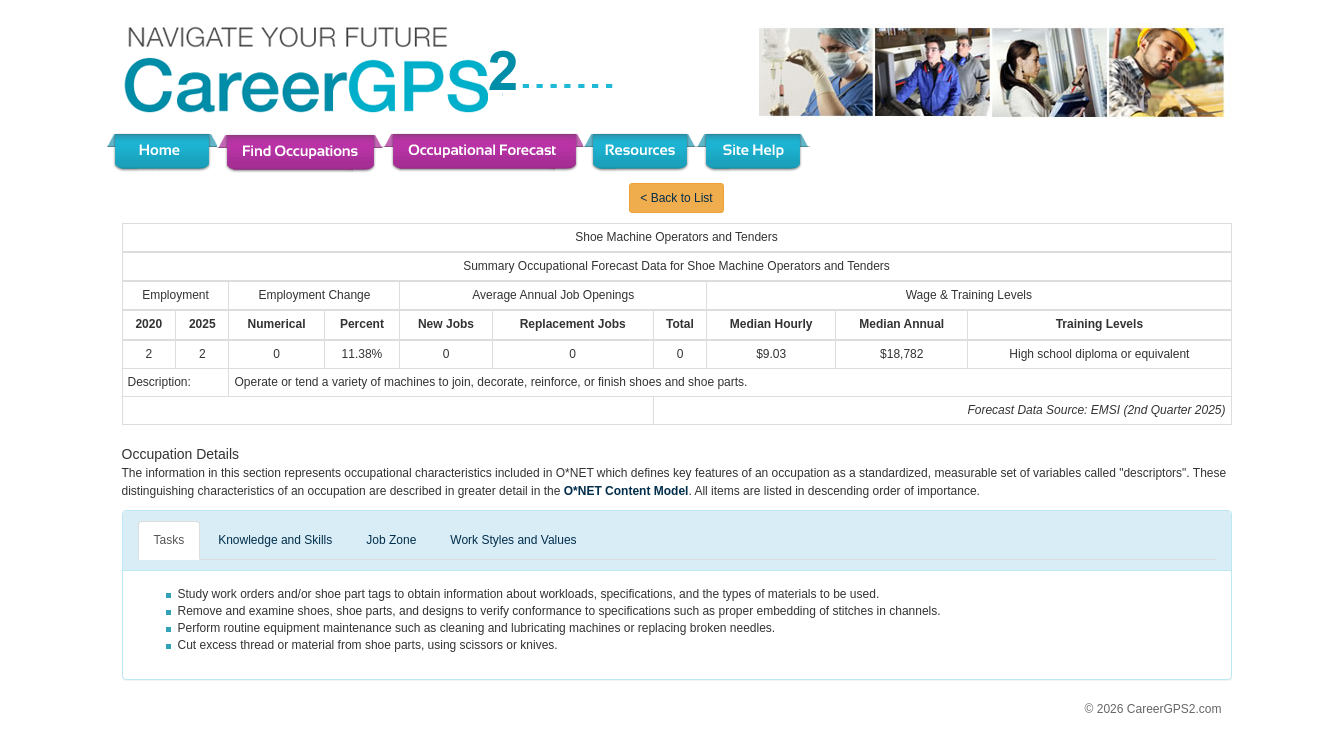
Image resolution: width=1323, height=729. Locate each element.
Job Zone (391, 540)
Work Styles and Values (513, 540)
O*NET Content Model (626, 491)
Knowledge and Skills (275, 540)
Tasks (169, 540)
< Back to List (676, 198)
